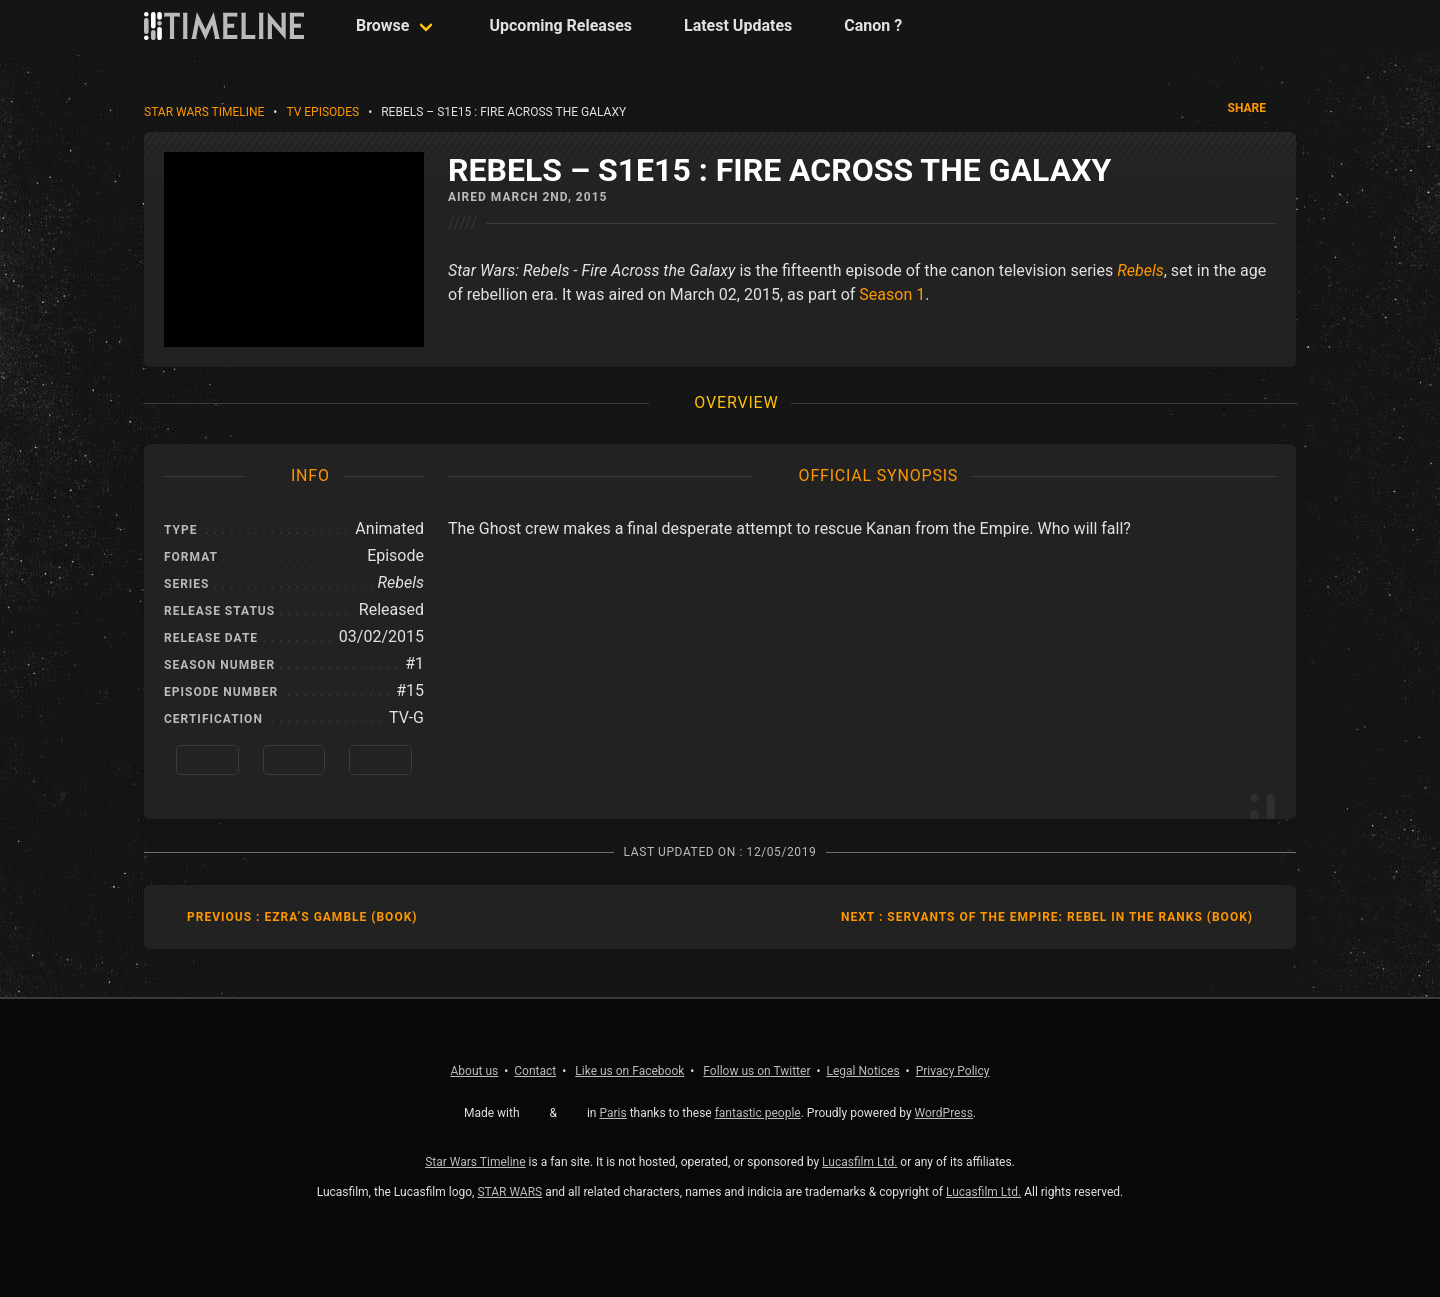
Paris (612, 1113)
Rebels (1140, 270)
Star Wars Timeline (204, 112)
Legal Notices (863, 1071)
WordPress (944, 1113)
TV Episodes (322, 112)
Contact (535, 1071)
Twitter (756, 1071)
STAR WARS (509, 1192)
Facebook (629, 1071)
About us (475, 1071)
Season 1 (892, 294)
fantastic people (758, 1113)
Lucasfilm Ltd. (859, 1162)
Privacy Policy (953, 1071)
